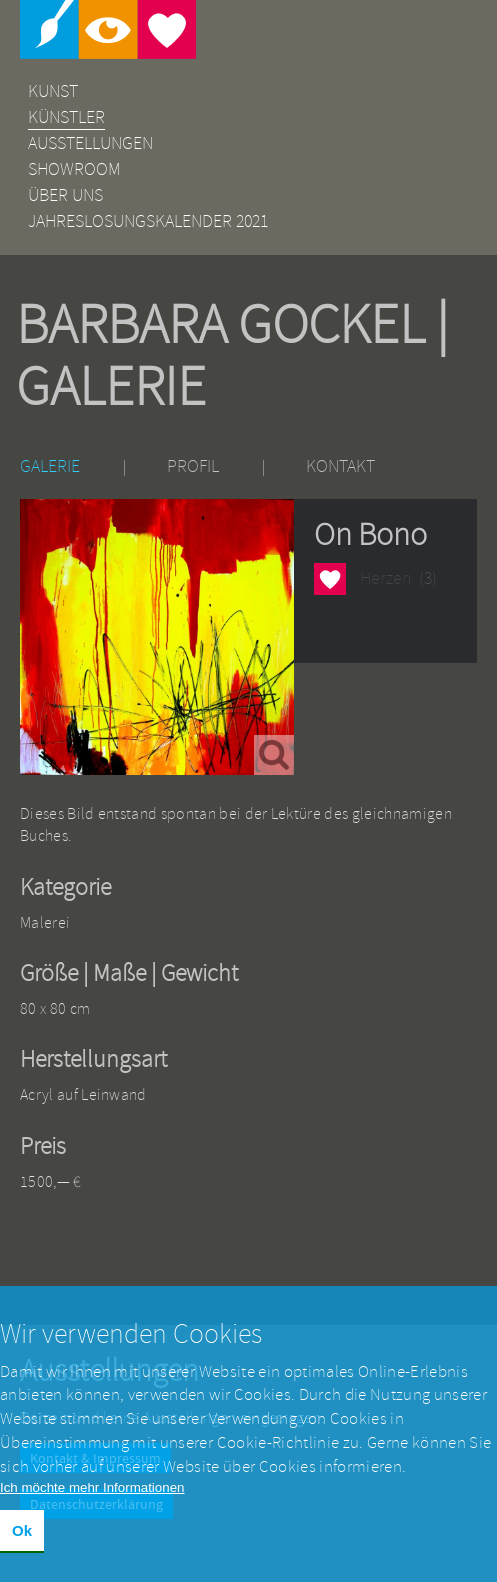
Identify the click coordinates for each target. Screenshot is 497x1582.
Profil (193, 466)
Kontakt (340, 466)
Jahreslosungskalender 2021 (148, 221)
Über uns (65, 195)
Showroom (74, 169)
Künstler (66, 117)
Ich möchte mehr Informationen (92, 1500)
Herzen (330, 578)
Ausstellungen (90, 143)
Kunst (53, 91)
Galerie (50, 466)
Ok (22, 1543)
